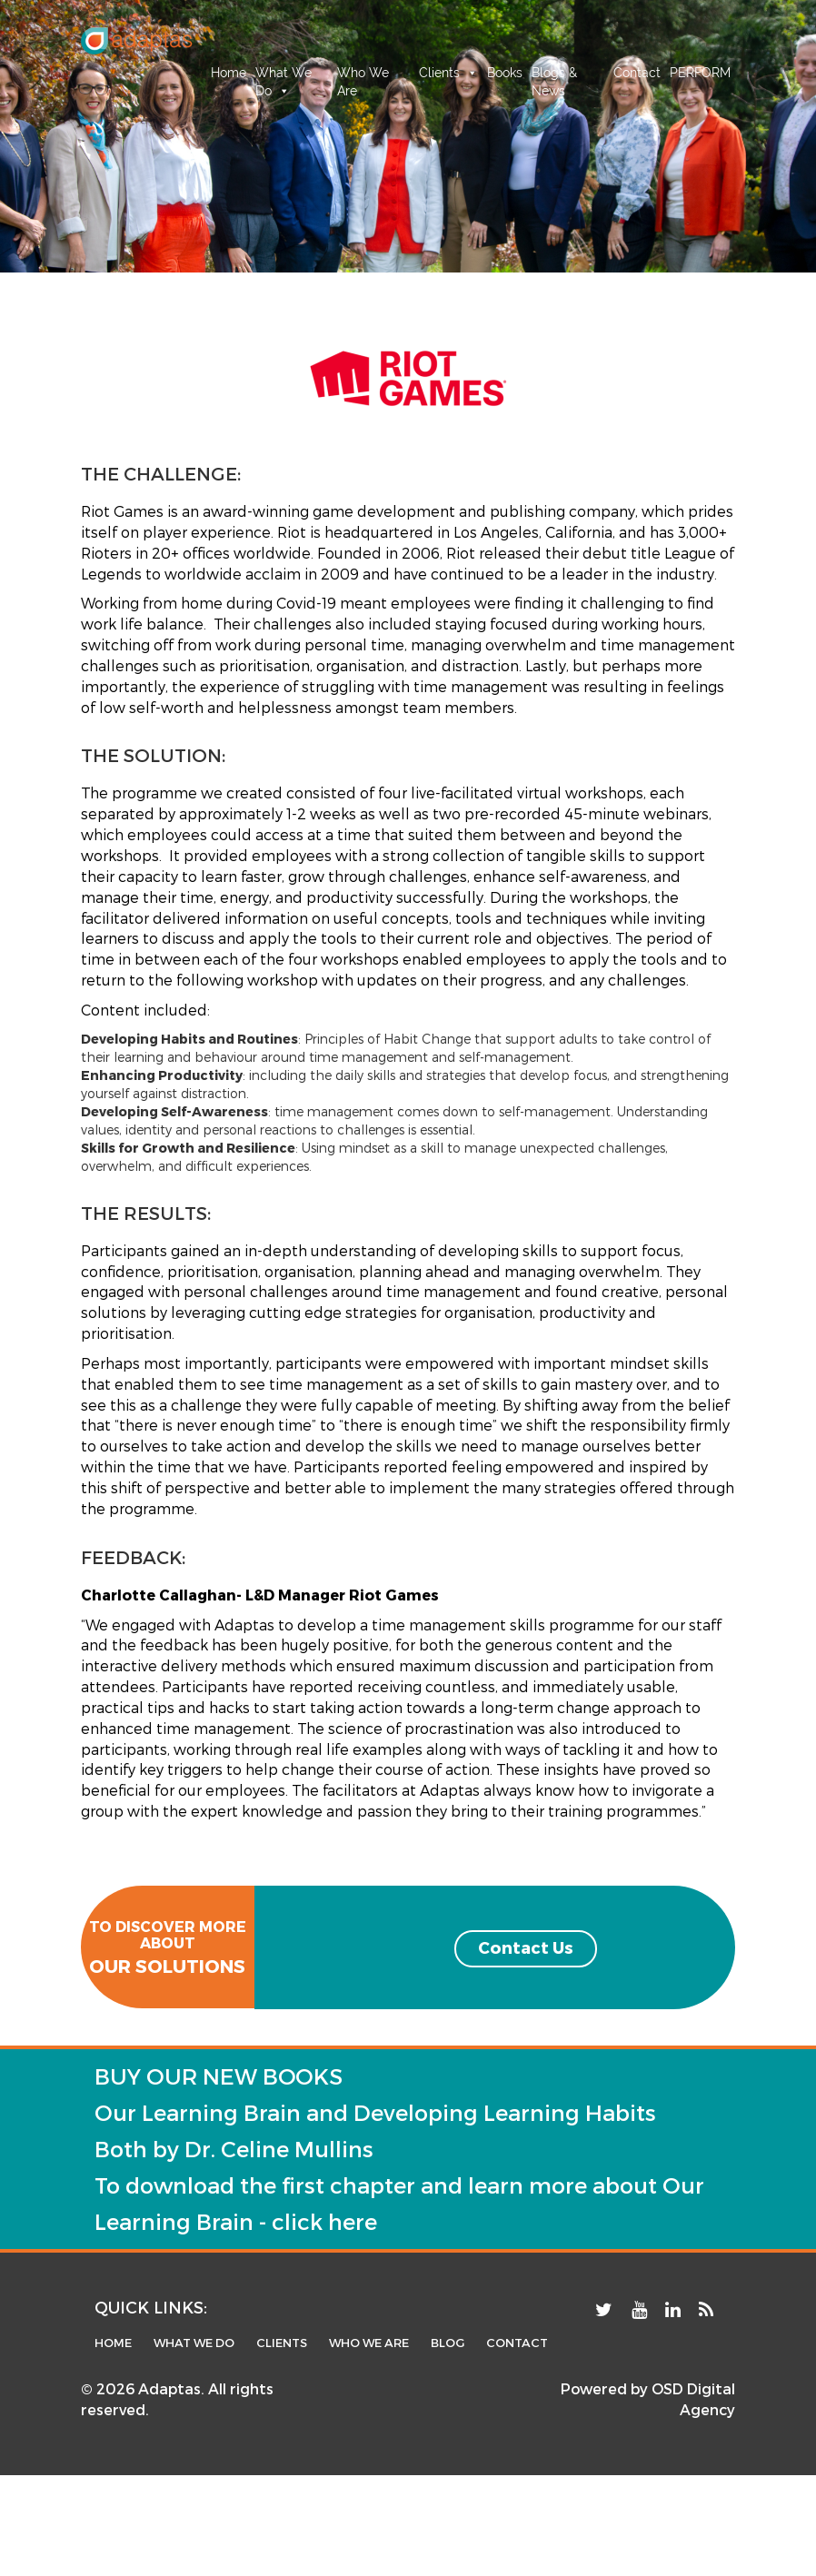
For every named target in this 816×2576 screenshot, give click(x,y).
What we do (194, 2342)
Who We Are (363, 73)
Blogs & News (554, 73)
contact (517, 2342)
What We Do (283, 73)
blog (447, 2342)
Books (504, 72)
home (113, 2342)
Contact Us (525, 1947)
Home (228, 72)
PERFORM (700, 72)
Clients (448, 73)
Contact (637, 72)
